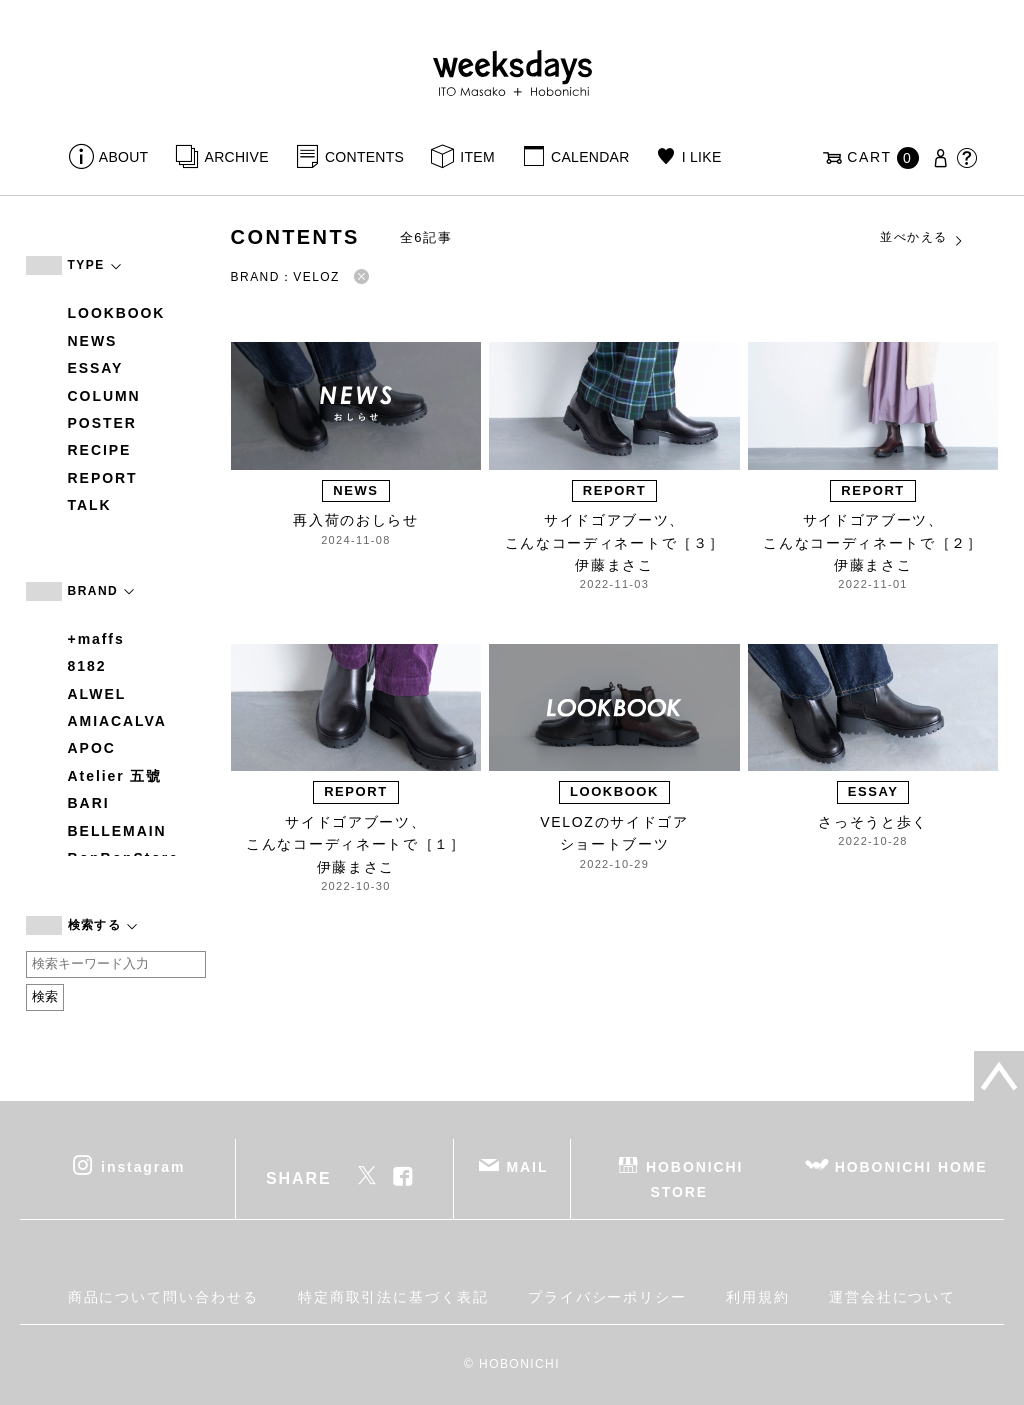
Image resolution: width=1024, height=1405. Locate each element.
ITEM (477, 157)
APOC (92, 748)
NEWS (93, 341)
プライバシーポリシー (607, 1297)
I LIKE (702, 157)
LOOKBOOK (117, 313)
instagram (143, 1166)
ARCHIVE (237, 157)
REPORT (103, 478)
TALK (90, 505)
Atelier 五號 (115, 776)
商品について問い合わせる (163, 1297)
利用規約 (758, 1297)
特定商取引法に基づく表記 (393, 1297)
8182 (87, 666)
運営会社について (892, 1297)
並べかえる (922, 238)
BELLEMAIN (117, 831)
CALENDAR (590, 157)
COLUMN (104, 396)
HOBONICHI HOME (911, 1166)
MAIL (527, 1166)
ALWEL (97, 694)
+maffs (96, 639)
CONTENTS (364, 157)
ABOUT (124, 157)
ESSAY (96, 368)
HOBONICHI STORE (694, 1178)
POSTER (102, 423)
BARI (89, 803)
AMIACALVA (117, 721)
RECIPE (100, 450)
